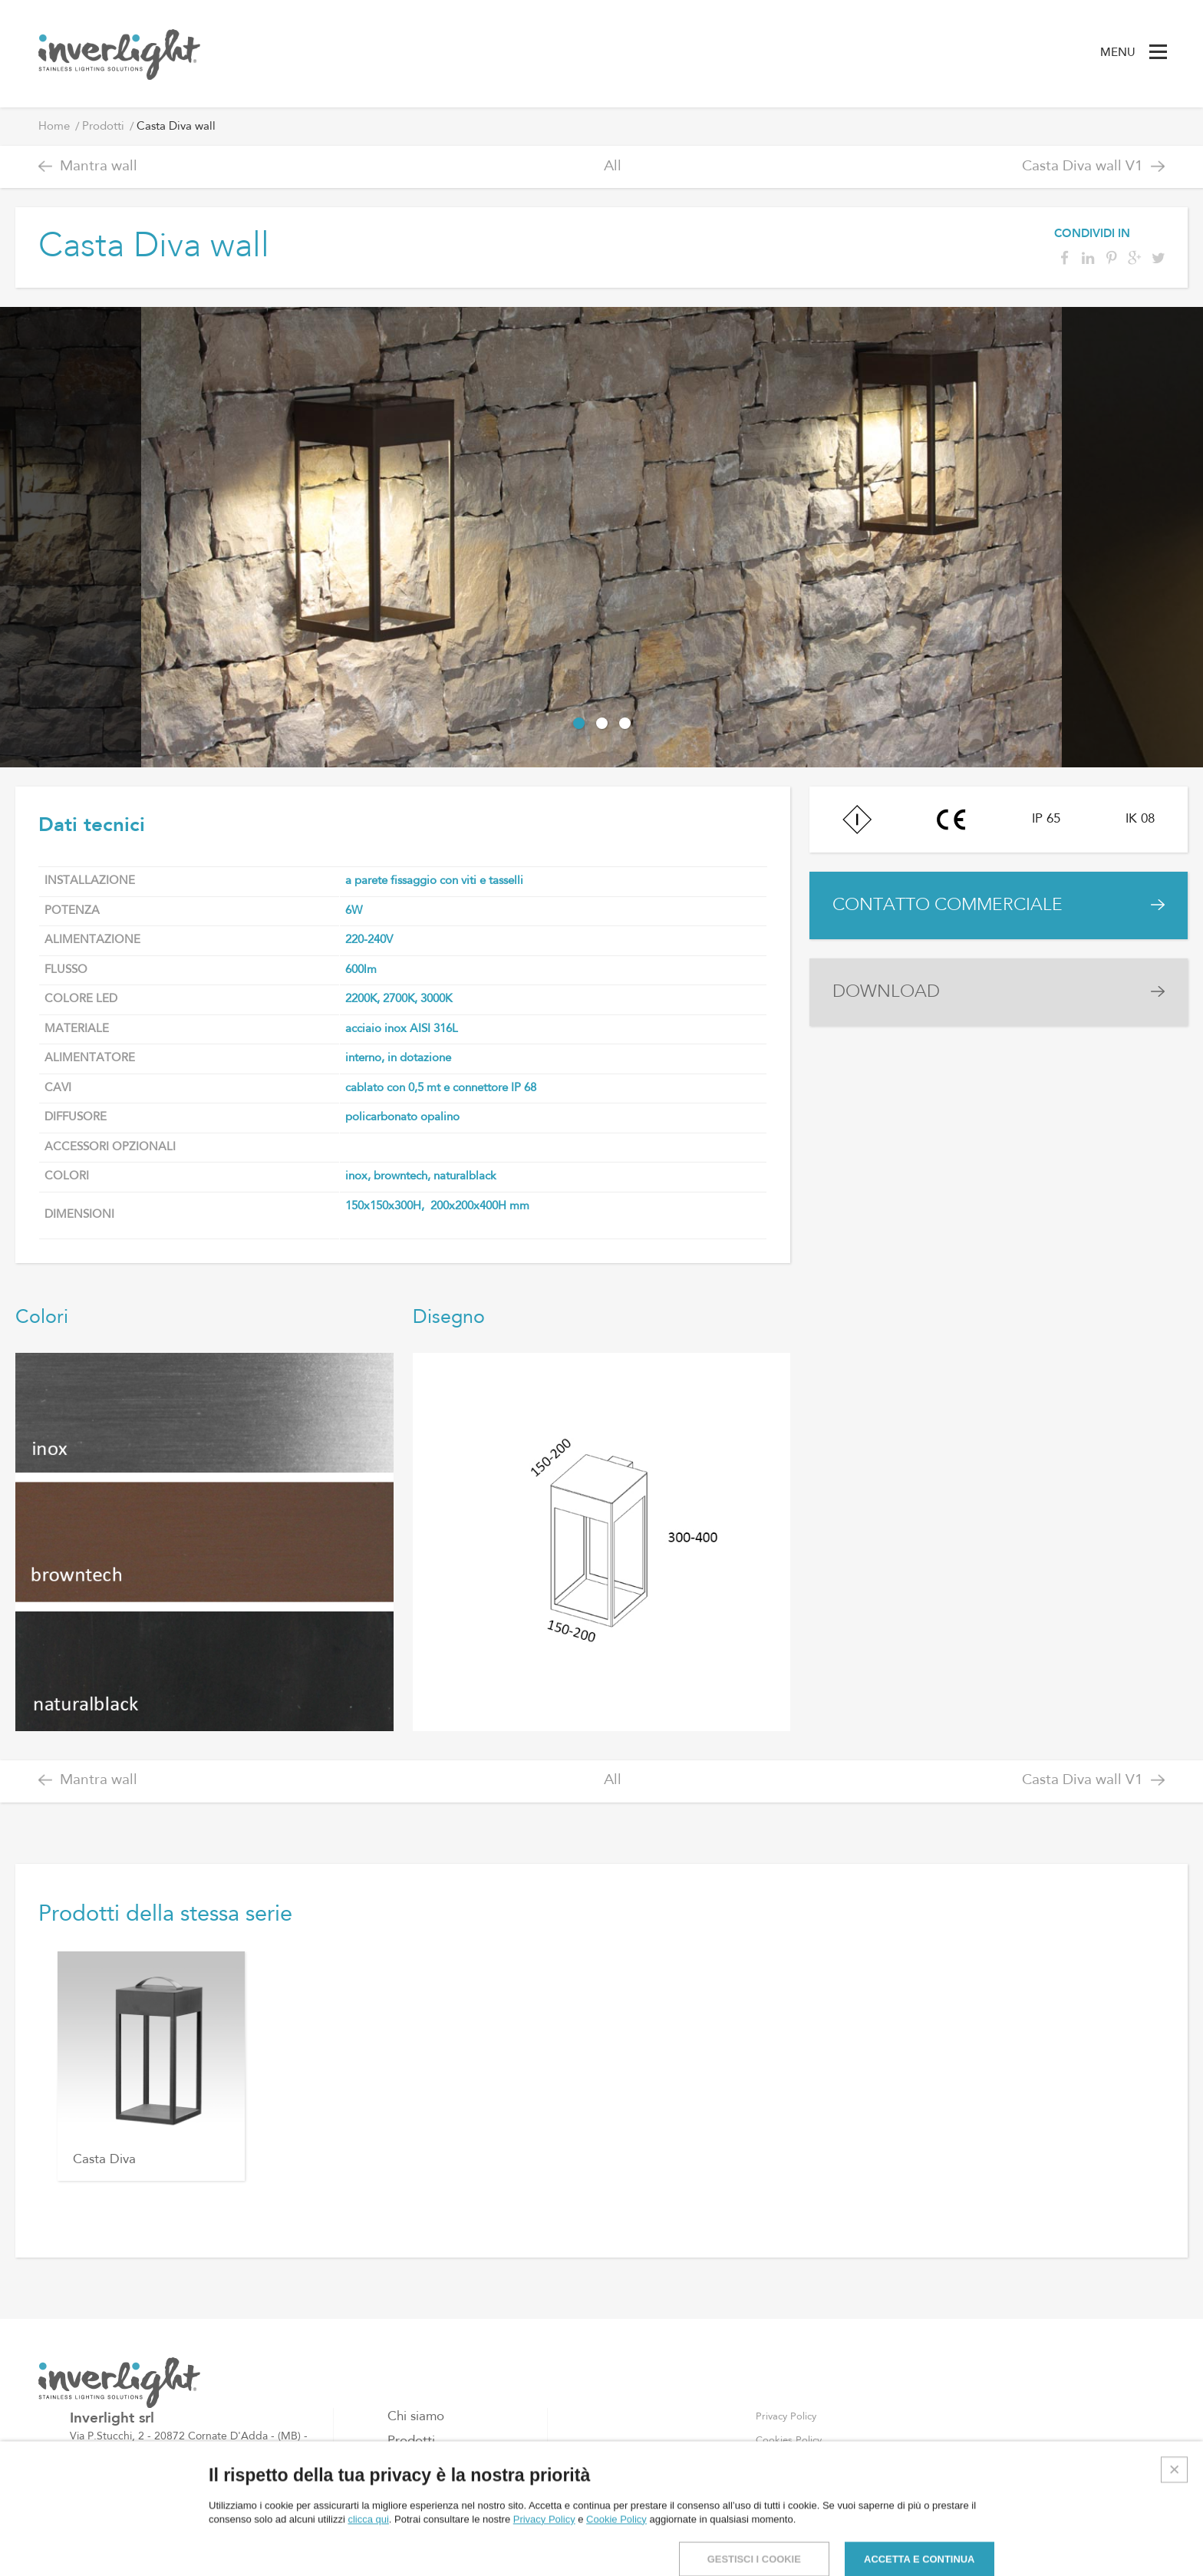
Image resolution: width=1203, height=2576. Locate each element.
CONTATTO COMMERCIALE (947, 905)
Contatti (411, 2490)
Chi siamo (415, 2416)
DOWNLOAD (886, 992)
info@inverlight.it (141, 2515)
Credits (1173, 2550)
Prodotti (103, 127)
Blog (400, 2465)
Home (54, 127)
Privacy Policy (786, 2417)
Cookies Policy (789, 2441)
